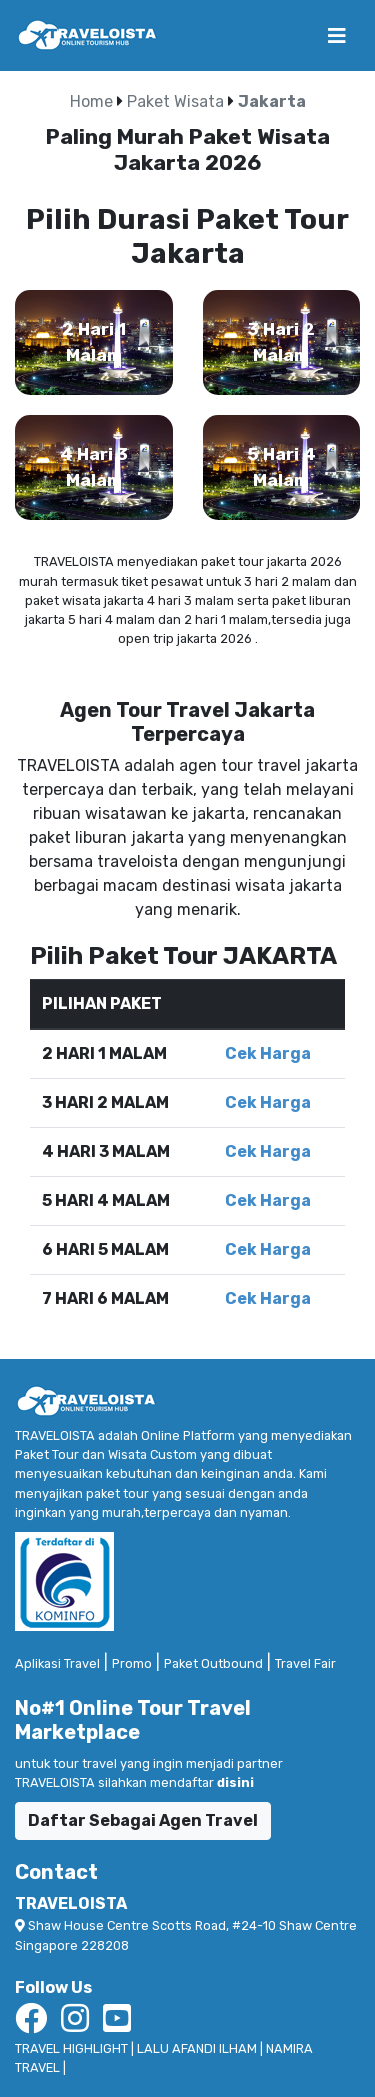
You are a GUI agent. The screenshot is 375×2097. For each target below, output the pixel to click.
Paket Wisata (175, 101)
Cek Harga (268, 1053)
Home (93, 101)
